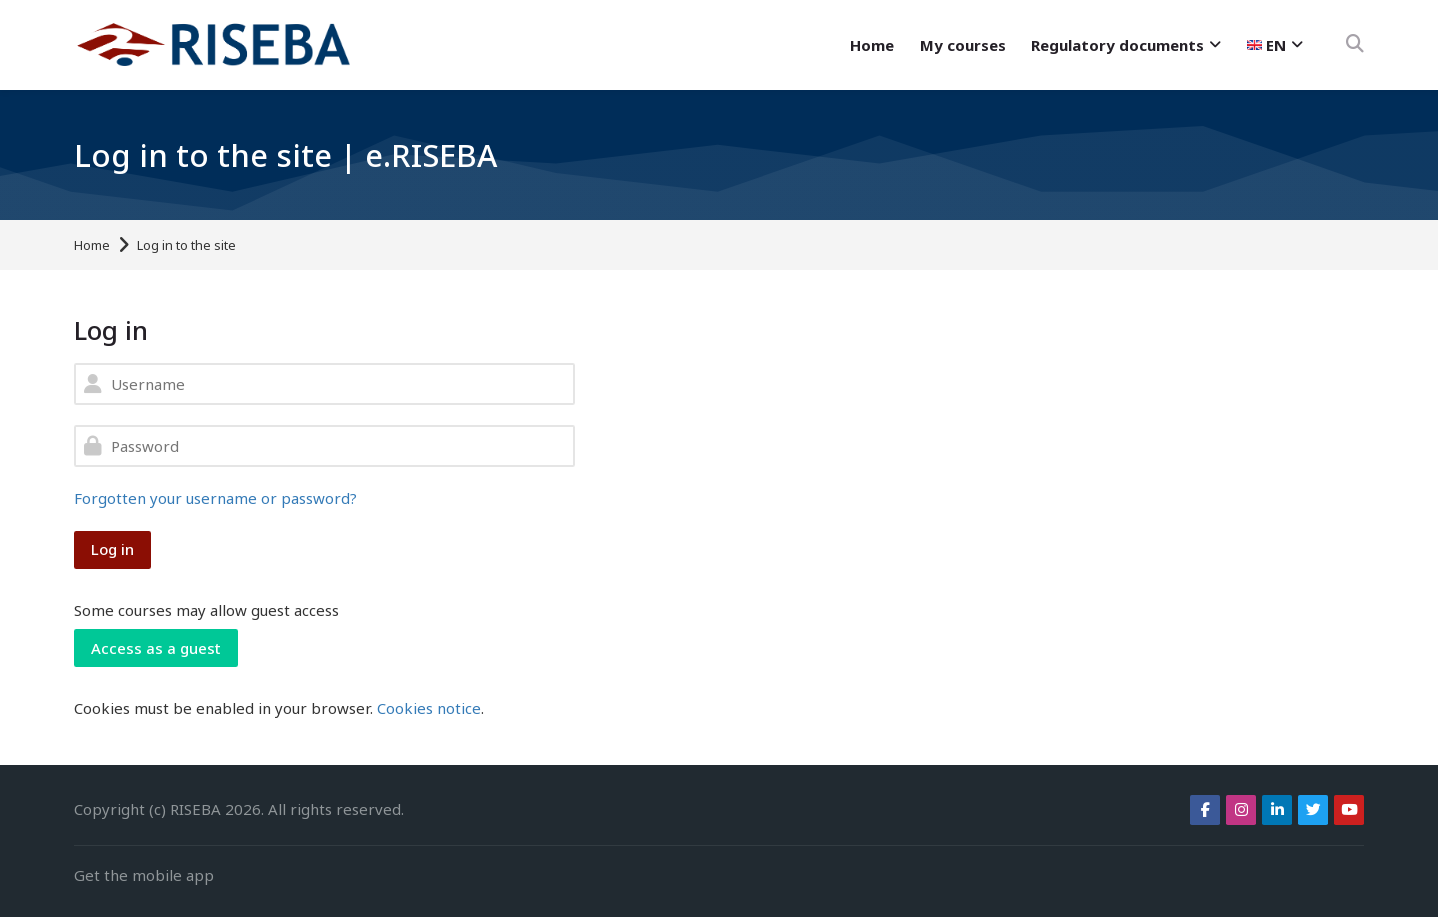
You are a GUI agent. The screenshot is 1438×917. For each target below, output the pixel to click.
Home (92, 245)
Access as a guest (156, 648)
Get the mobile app (144, 875)
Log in (112, 549)
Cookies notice (429, 708)
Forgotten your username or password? (215, 498)
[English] (1275, 45)
